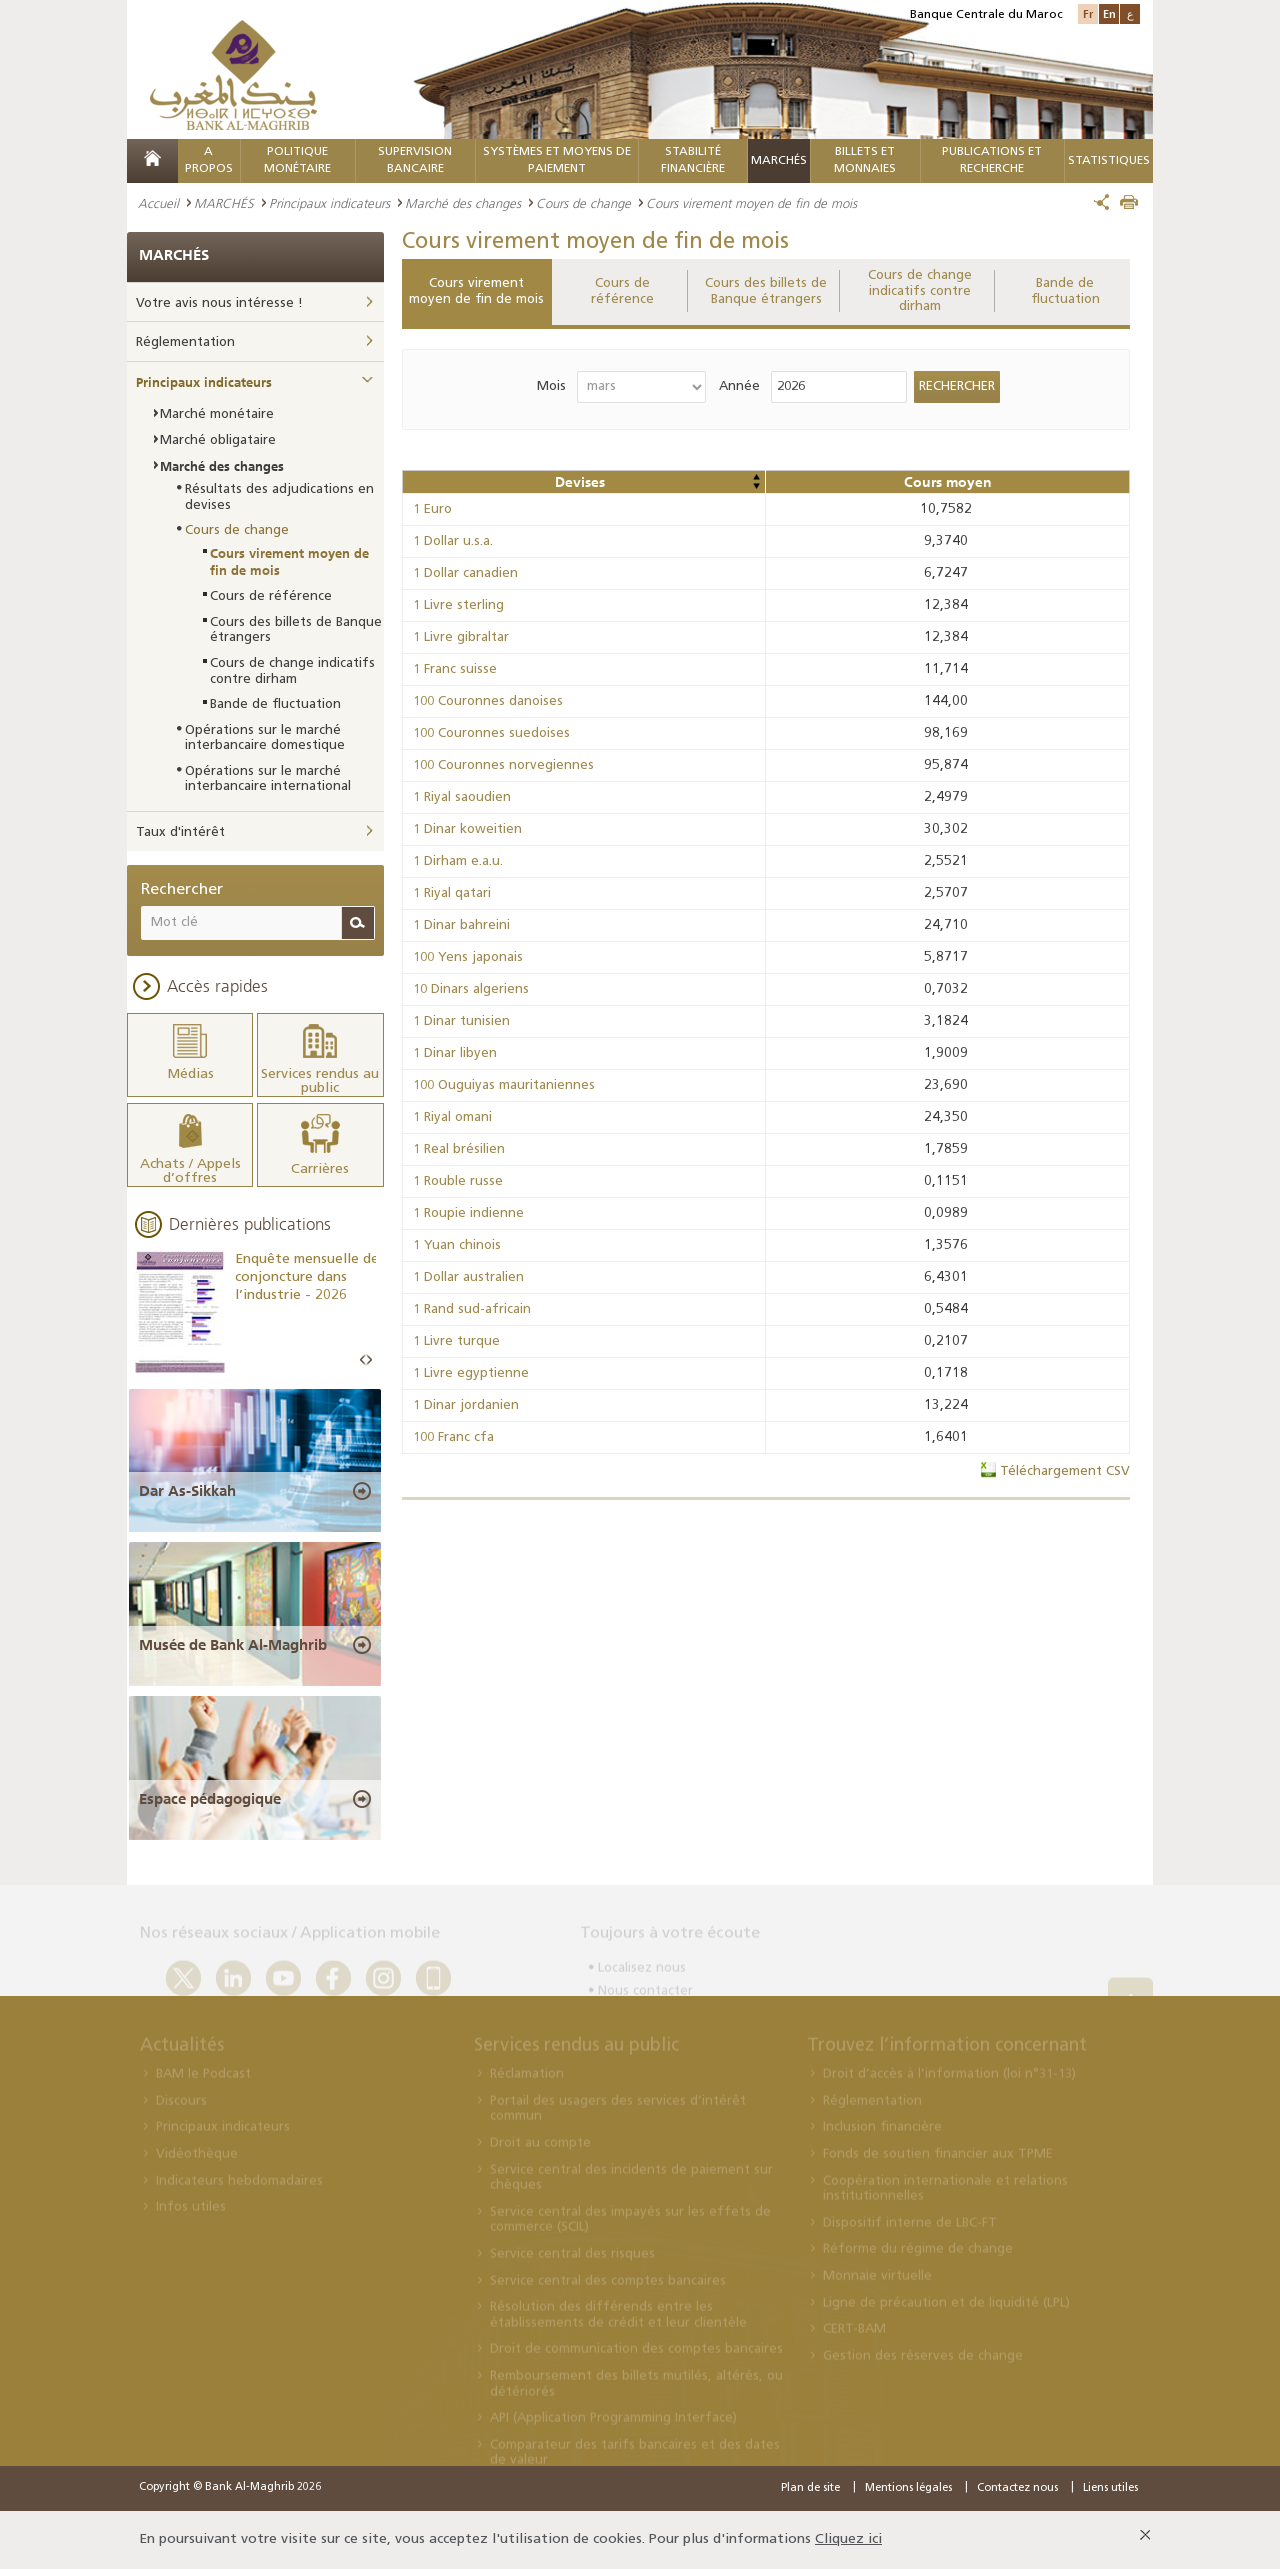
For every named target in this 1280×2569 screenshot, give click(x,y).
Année (739, 386)
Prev (363, 1360)
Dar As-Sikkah (187, 1491)
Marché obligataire (218, 440)
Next (369, 1360)
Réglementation (185, 342)
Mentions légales (908, 2488)
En (1109, 13)
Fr (1088, 13)
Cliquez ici (848, 2539)
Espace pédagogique (210, 1799)
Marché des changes (463, 203)
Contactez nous (1017, 2488)
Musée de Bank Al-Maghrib (233, 1645)
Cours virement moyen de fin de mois (476, 291)
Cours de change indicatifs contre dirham (920, 291)
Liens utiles (1110, 2488)
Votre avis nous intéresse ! (219, 303)
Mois (551, 386)
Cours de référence (622, 291)
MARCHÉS (779, 161)
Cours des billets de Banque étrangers (766, 291)
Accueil (158, 203)
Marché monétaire (217, 414)
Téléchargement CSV (1065, 1471)
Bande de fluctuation (1065, 291)
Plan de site (810, 2488)
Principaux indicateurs (329, 203)
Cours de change (583, 203)
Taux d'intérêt (180, 832)
